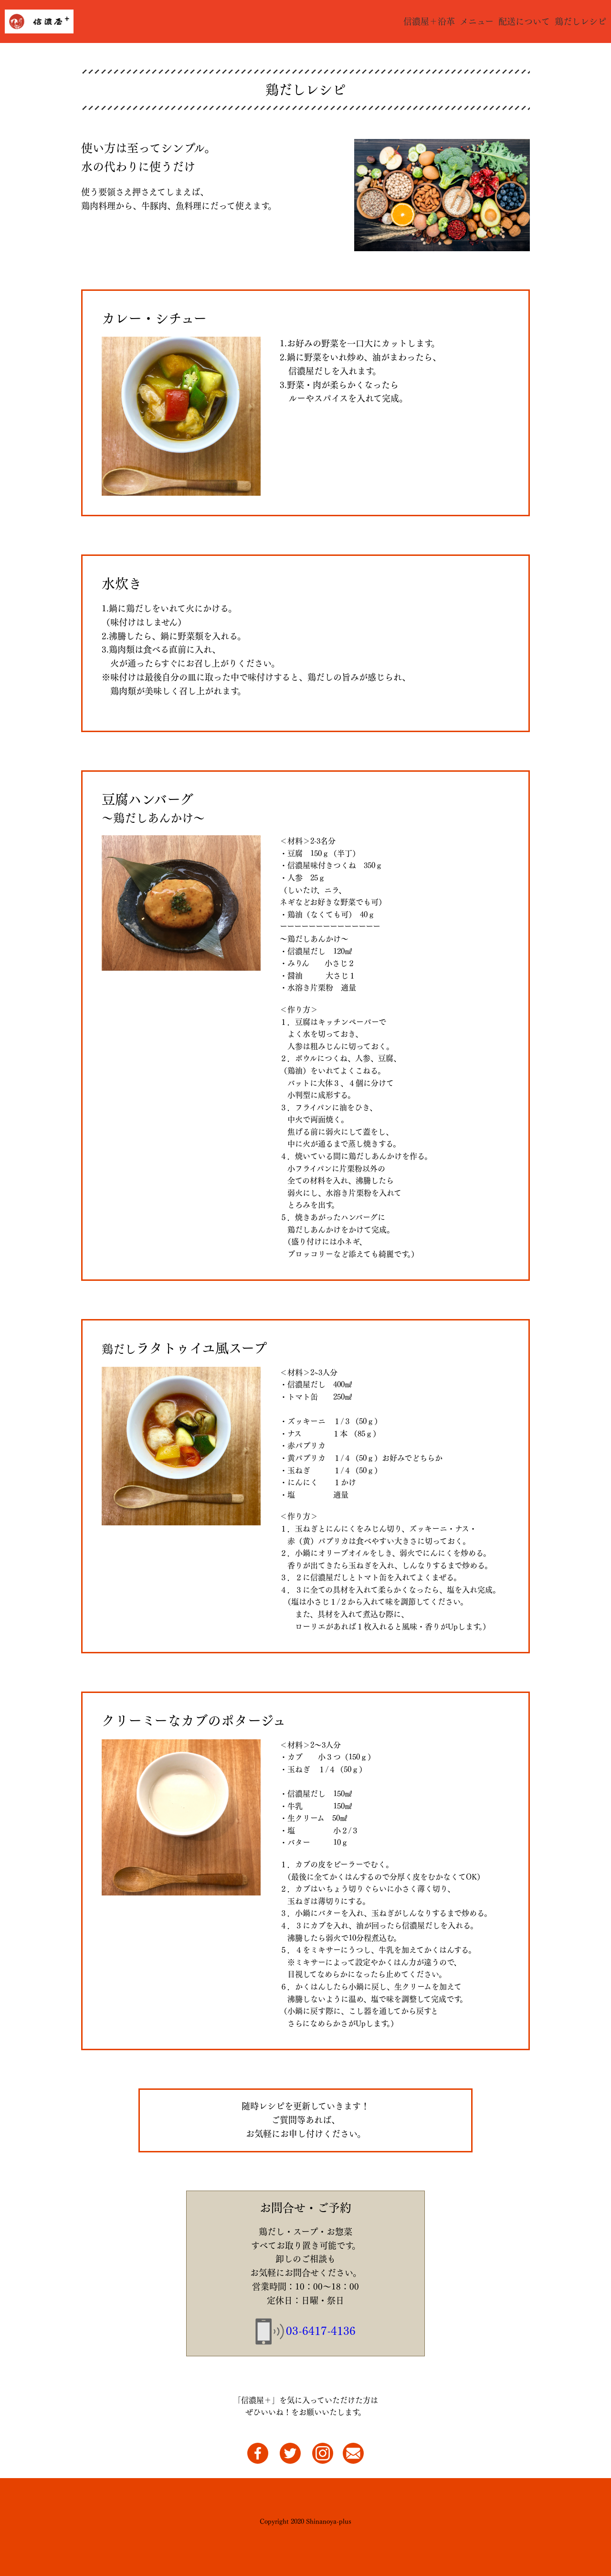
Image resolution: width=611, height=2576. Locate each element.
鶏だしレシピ (580, 21)
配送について (524, 21)
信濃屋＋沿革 (429, 21)
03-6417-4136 (321, 2331)
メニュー (477, 21)
